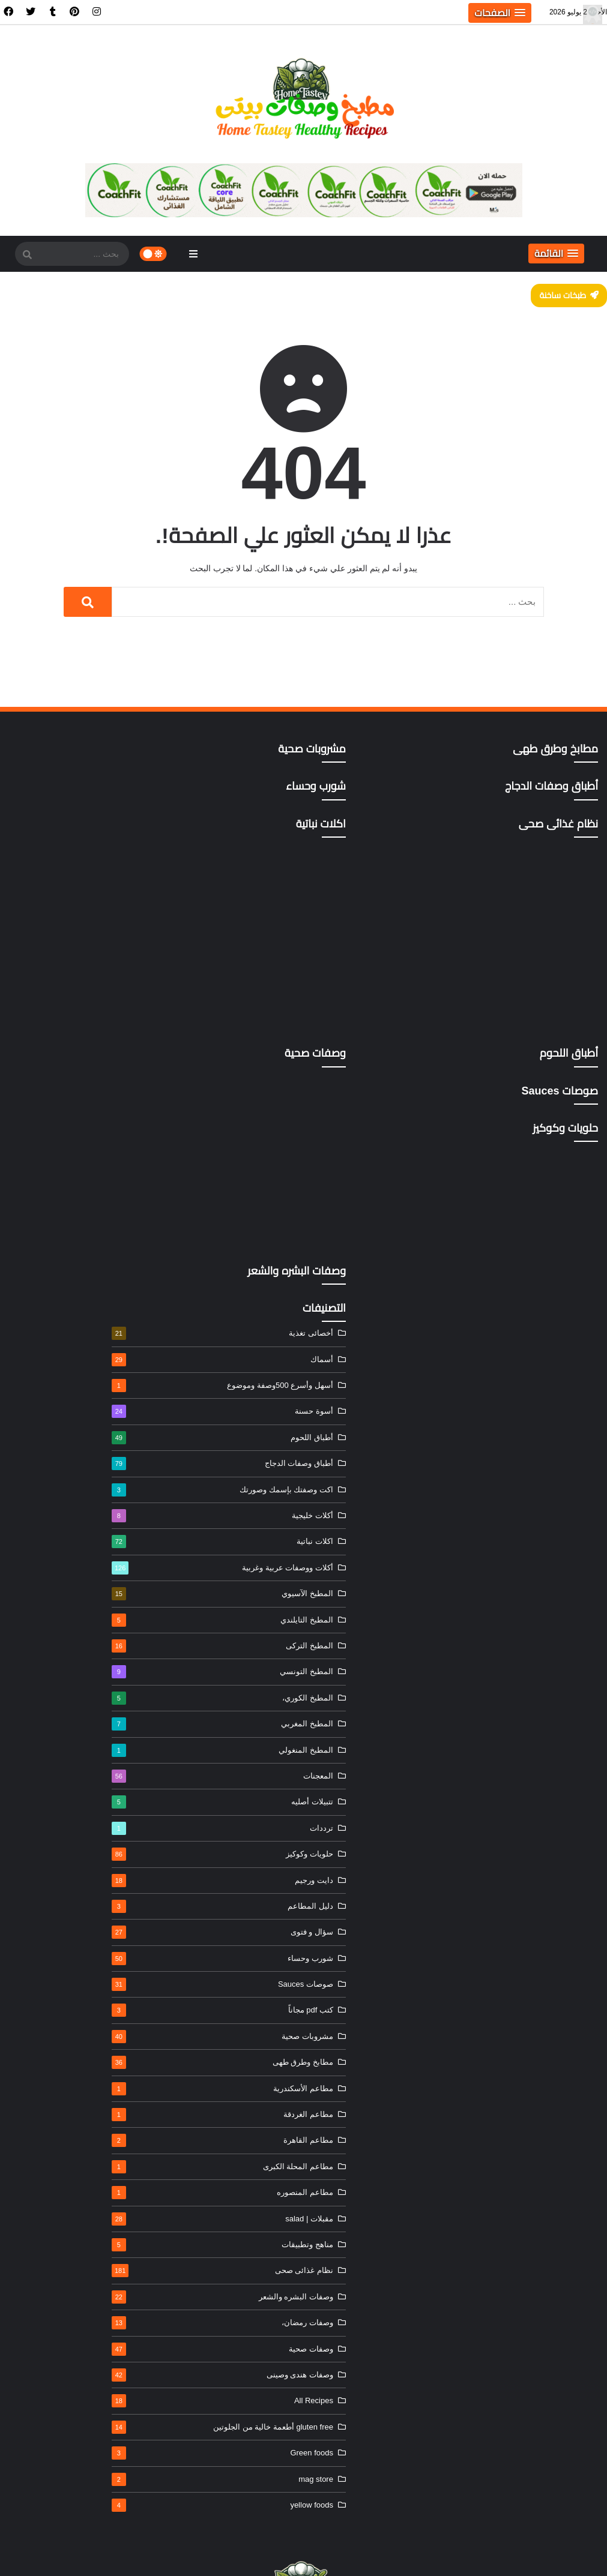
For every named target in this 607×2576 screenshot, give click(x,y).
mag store (69, 2187)
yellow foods (69, 2213)
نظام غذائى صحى (69, 1971)
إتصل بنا (184, 2553)
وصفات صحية (69, 2049)
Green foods (69, 2160)
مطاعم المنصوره (69, 1893)
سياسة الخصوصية (135, 2553)
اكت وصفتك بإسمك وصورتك (69, 1190)
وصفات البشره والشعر (69, 1997)
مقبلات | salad (69, 1919)
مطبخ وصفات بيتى (414, 2553)
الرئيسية (310, 2553)
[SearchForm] (27, 255)
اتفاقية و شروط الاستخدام (247, 2553)
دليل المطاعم (69, 1607)
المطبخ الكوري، (69, 1398)
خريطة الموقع (76, 2553)
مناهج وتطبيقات (69, 1945)
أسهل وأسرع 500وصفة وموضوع (69, 1086)
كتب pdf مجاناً (69, 1710)
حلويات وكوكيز (69, 1554)
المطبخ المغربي (69, 1424)
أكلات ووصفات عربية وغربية (69, 1268)
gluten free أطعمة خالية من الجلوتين (69, 2131)
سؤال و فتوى (69, 1632)
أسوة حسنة (69, 1111)
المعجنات (69, 1476)
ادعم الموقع (27, 2553)
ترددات (69, 1529)
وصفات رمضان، (69, 2023)
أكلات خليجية (69, 1216)
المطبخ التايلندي (69, 1320)
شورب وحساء (69, 1659)
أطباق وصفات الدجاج (69, 1164)
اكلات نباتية (69, 1242)
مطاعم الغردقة (69, 1815)
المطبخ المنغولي (69, 1451)
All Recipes (69, 2101)
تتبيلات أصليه (69, 1502)
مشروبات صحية (69, 1737)
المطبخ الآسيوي (69, 1294)
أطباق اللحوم (69, 1138)
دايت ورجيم (69, 1581)
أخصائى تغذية (69, 1033)
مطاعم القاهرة (69, 1841)
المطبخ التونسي (69, 1372)
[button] (499, 13)
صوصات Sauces (69, 1685)
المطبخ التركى (69, 1346)
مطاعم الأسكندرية (69, 1789)
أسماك (69, 1060)
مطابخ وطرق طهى (69, 1763)
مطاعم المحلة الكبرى (69, 1867)
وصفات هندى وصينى (69, 2075)
